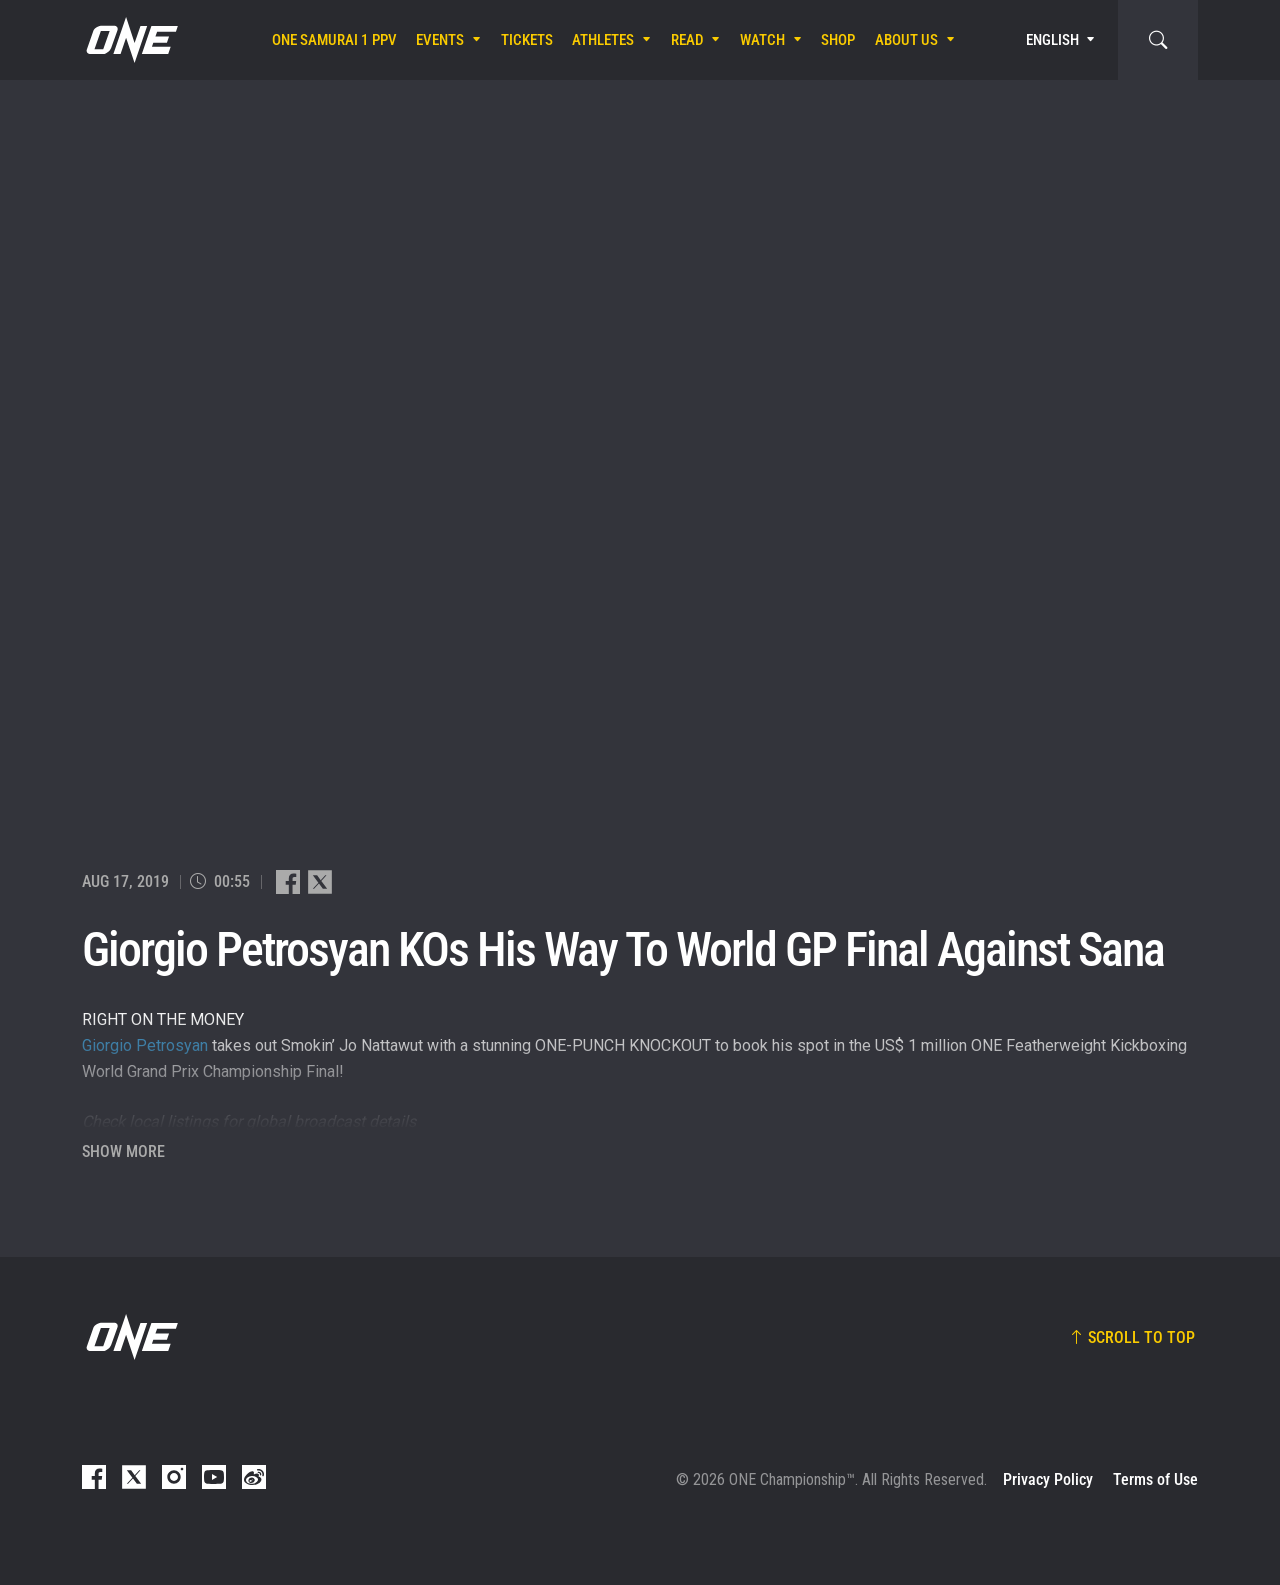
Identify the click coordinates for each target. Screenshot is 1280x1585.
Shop (838, 40)
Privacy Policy (1048, 1479)
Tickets (527, 40)
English (1052, 40)
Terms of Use (1155, 1479)
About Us (906, 40)
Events (440, 40)
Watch (762, 40)
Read (687, 40)
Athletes (603, 40)
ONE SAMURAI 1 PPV (334, 40)
